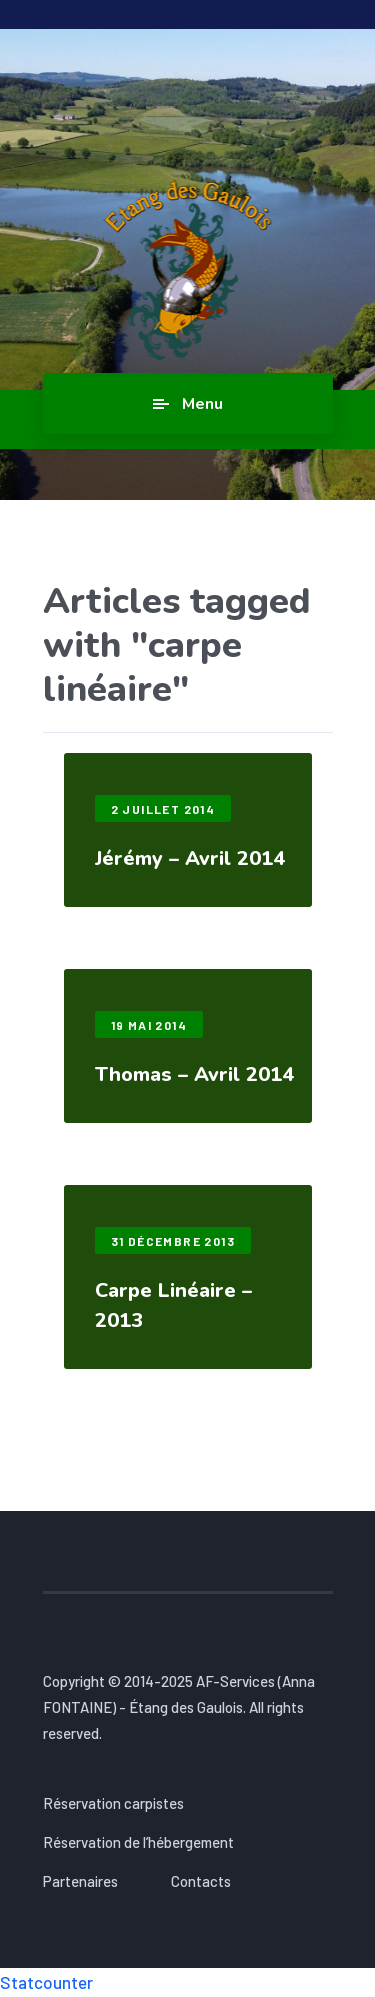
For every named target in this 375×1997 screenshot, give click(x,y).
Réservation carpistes (113, 1803)
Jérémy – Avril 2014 (190, 858)
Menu (202, 404)
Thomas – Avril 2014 (194, 1074)
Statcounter (46, 1982)
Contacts (201, 1881)
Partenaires (80, 1881)
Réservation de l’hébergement (138, 1842)
